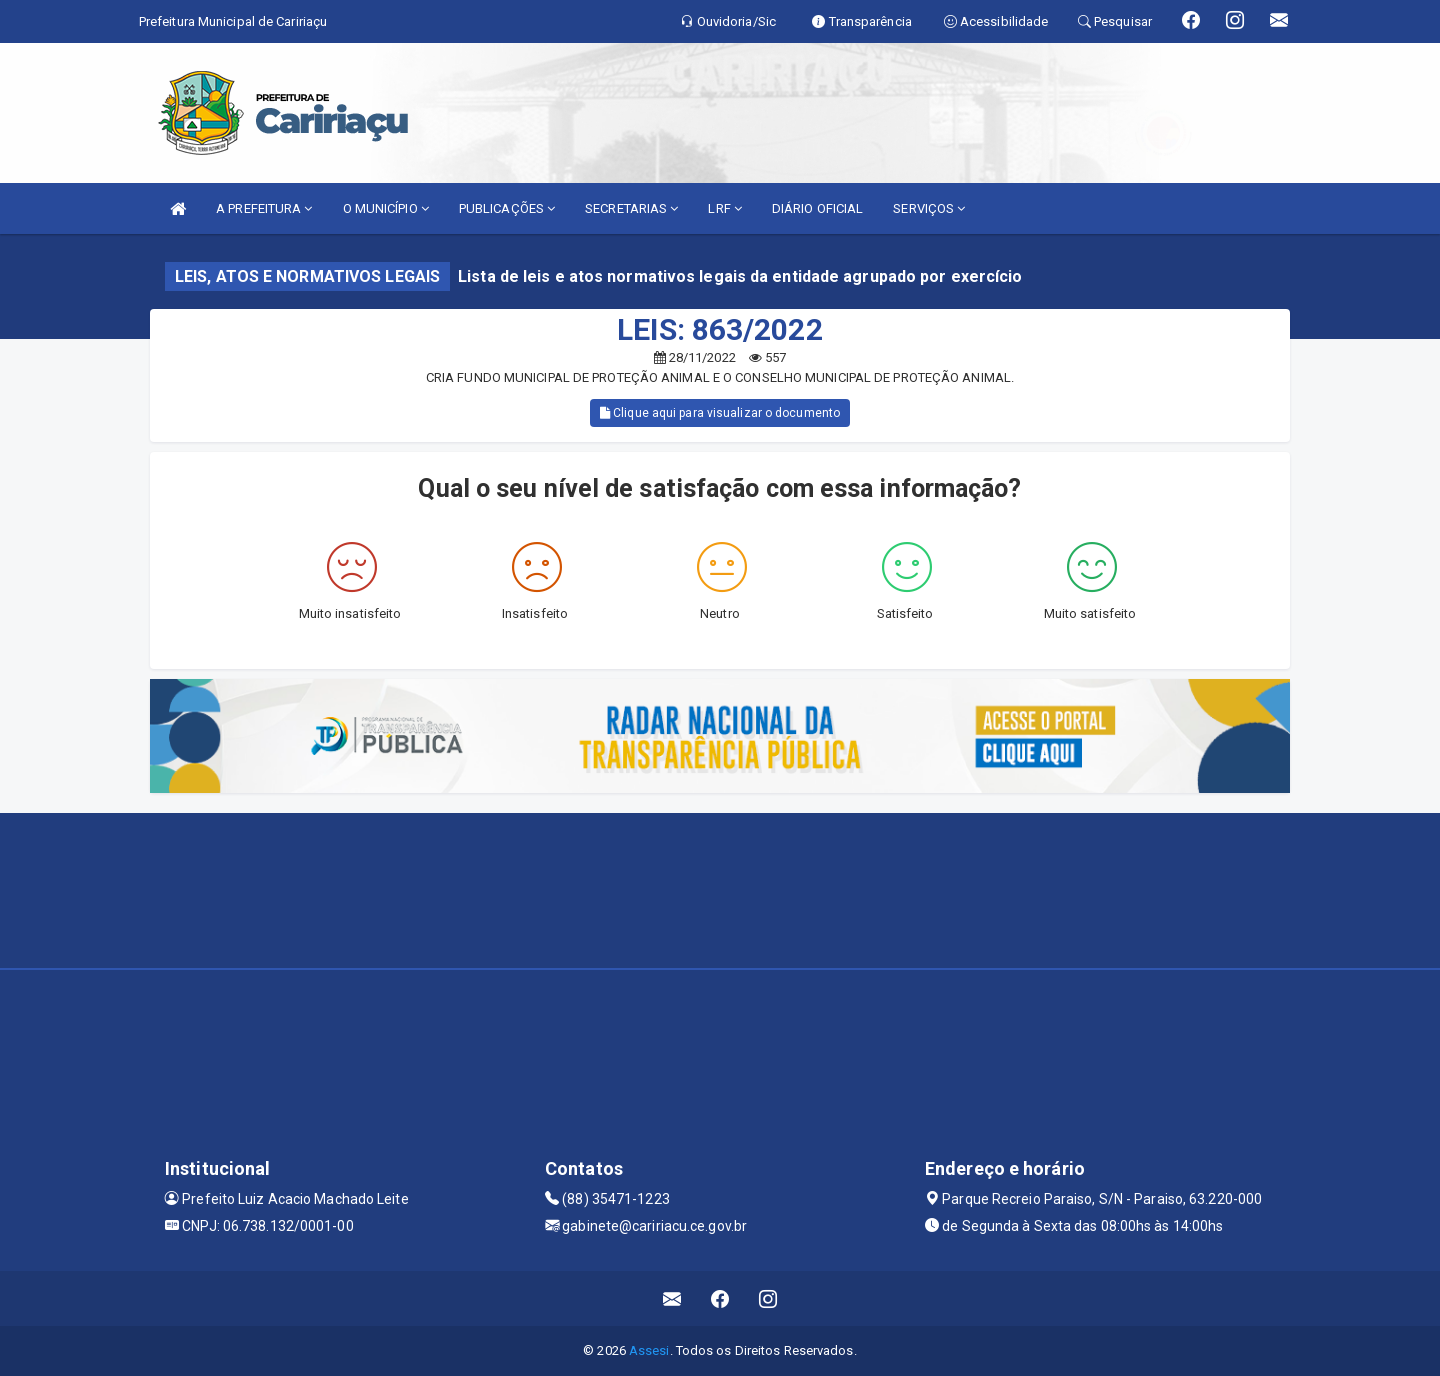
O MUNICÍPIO (386, 208)
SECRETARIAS (631, 208)
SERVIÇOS (929, 208)
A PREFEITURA (264, 208)
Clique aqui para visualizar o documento (720, 413)
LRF (725, 208)
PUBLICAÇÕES (507, 208)
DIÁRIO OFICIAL (817, 208)
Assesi (649, 1350)
